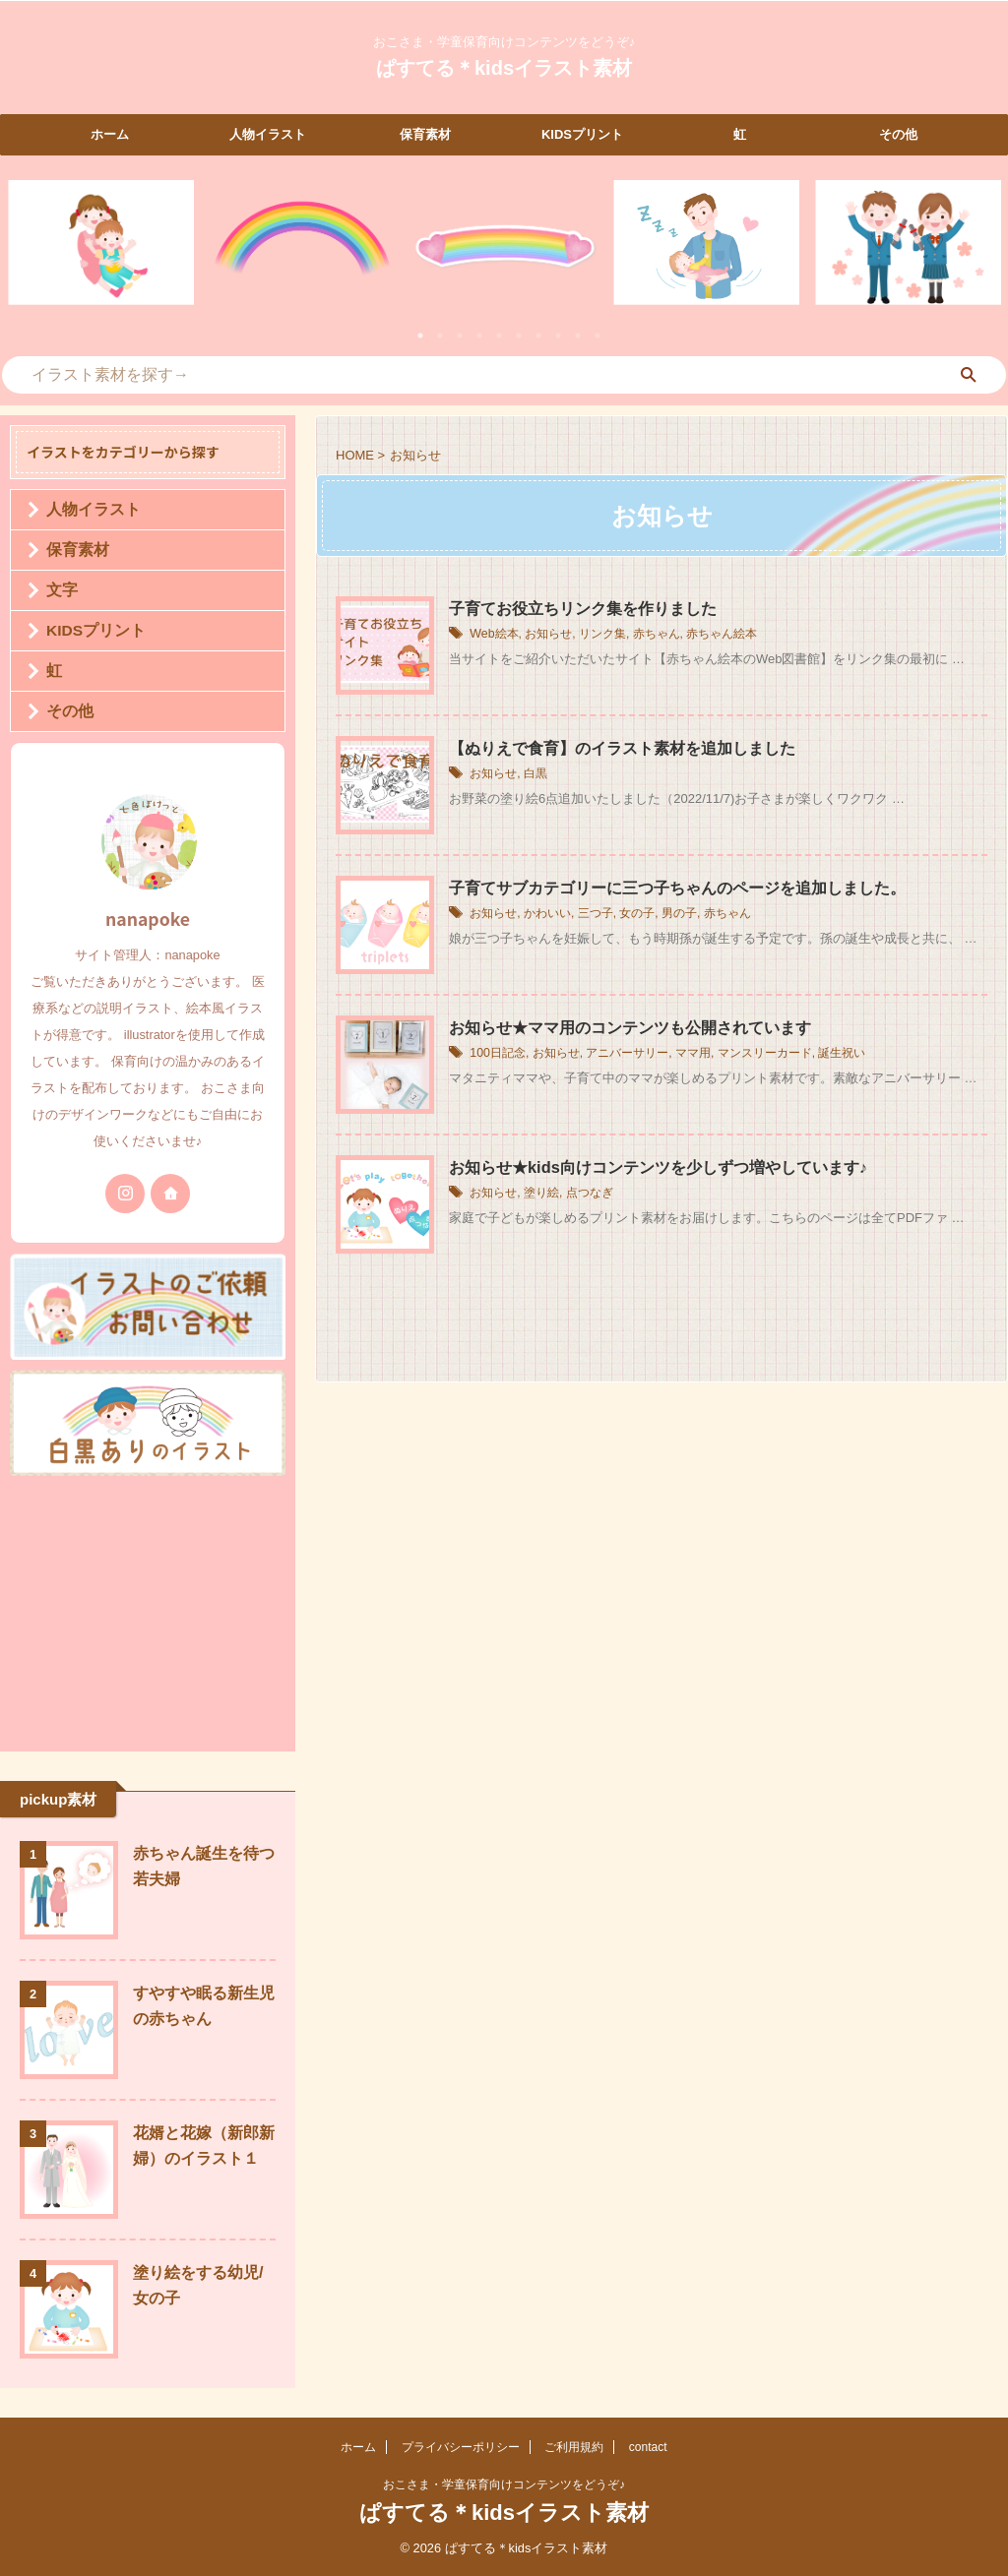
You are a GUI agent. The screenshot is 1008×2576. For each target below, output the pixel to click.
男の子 (679, 914)
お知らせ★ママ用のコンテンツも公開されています (630, 1027)
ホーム (110, 134)
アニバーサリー (627, 1054)
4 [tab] (479, 335)
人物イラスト (267, 134)
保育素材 (425, 134)
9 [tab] (578, 335)
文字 (58, 590)
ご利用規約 (573, 2447)
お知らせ (547, 635)
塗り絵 (541, 1193)
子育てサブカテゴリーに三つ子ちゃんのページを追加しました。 (677, 888)
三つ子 (595, 914)
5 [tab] (499, 335)
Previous (26, 254)
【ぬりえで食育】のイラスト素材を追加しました (622, 748)
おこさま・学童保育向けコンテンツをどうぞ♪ (504, 2484)
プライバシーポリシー (461, 2447)
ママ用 (692, 1054)
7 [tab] (538, 335)
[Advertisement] (147, 1609)
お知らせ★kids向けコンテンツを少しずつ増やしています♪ (657, 1167)
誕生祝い (841, 1054)
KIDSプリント (582, 134)
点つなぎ (589, 1193)
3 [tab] (460, 335)
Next (982, 254)
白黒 (535, 774)
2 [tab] (440, 335)
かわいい (547, 914)
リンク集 (601, 635)
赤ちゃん (655, 635)
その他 (898, 134)
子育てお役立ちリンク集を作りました (583, 608)
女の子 (637, 914)
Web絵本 (493, 635)
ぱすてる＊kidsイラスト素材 (504, 68)
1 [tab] (420, 335)
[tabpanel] (101, 242)
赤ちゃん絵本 (721, 635)
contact (648, 2447)
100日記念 (497, 1054)
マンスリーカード (764, 1054)
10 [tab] (597, 335)
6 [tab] (519, 335)
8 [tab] (558, 335)
